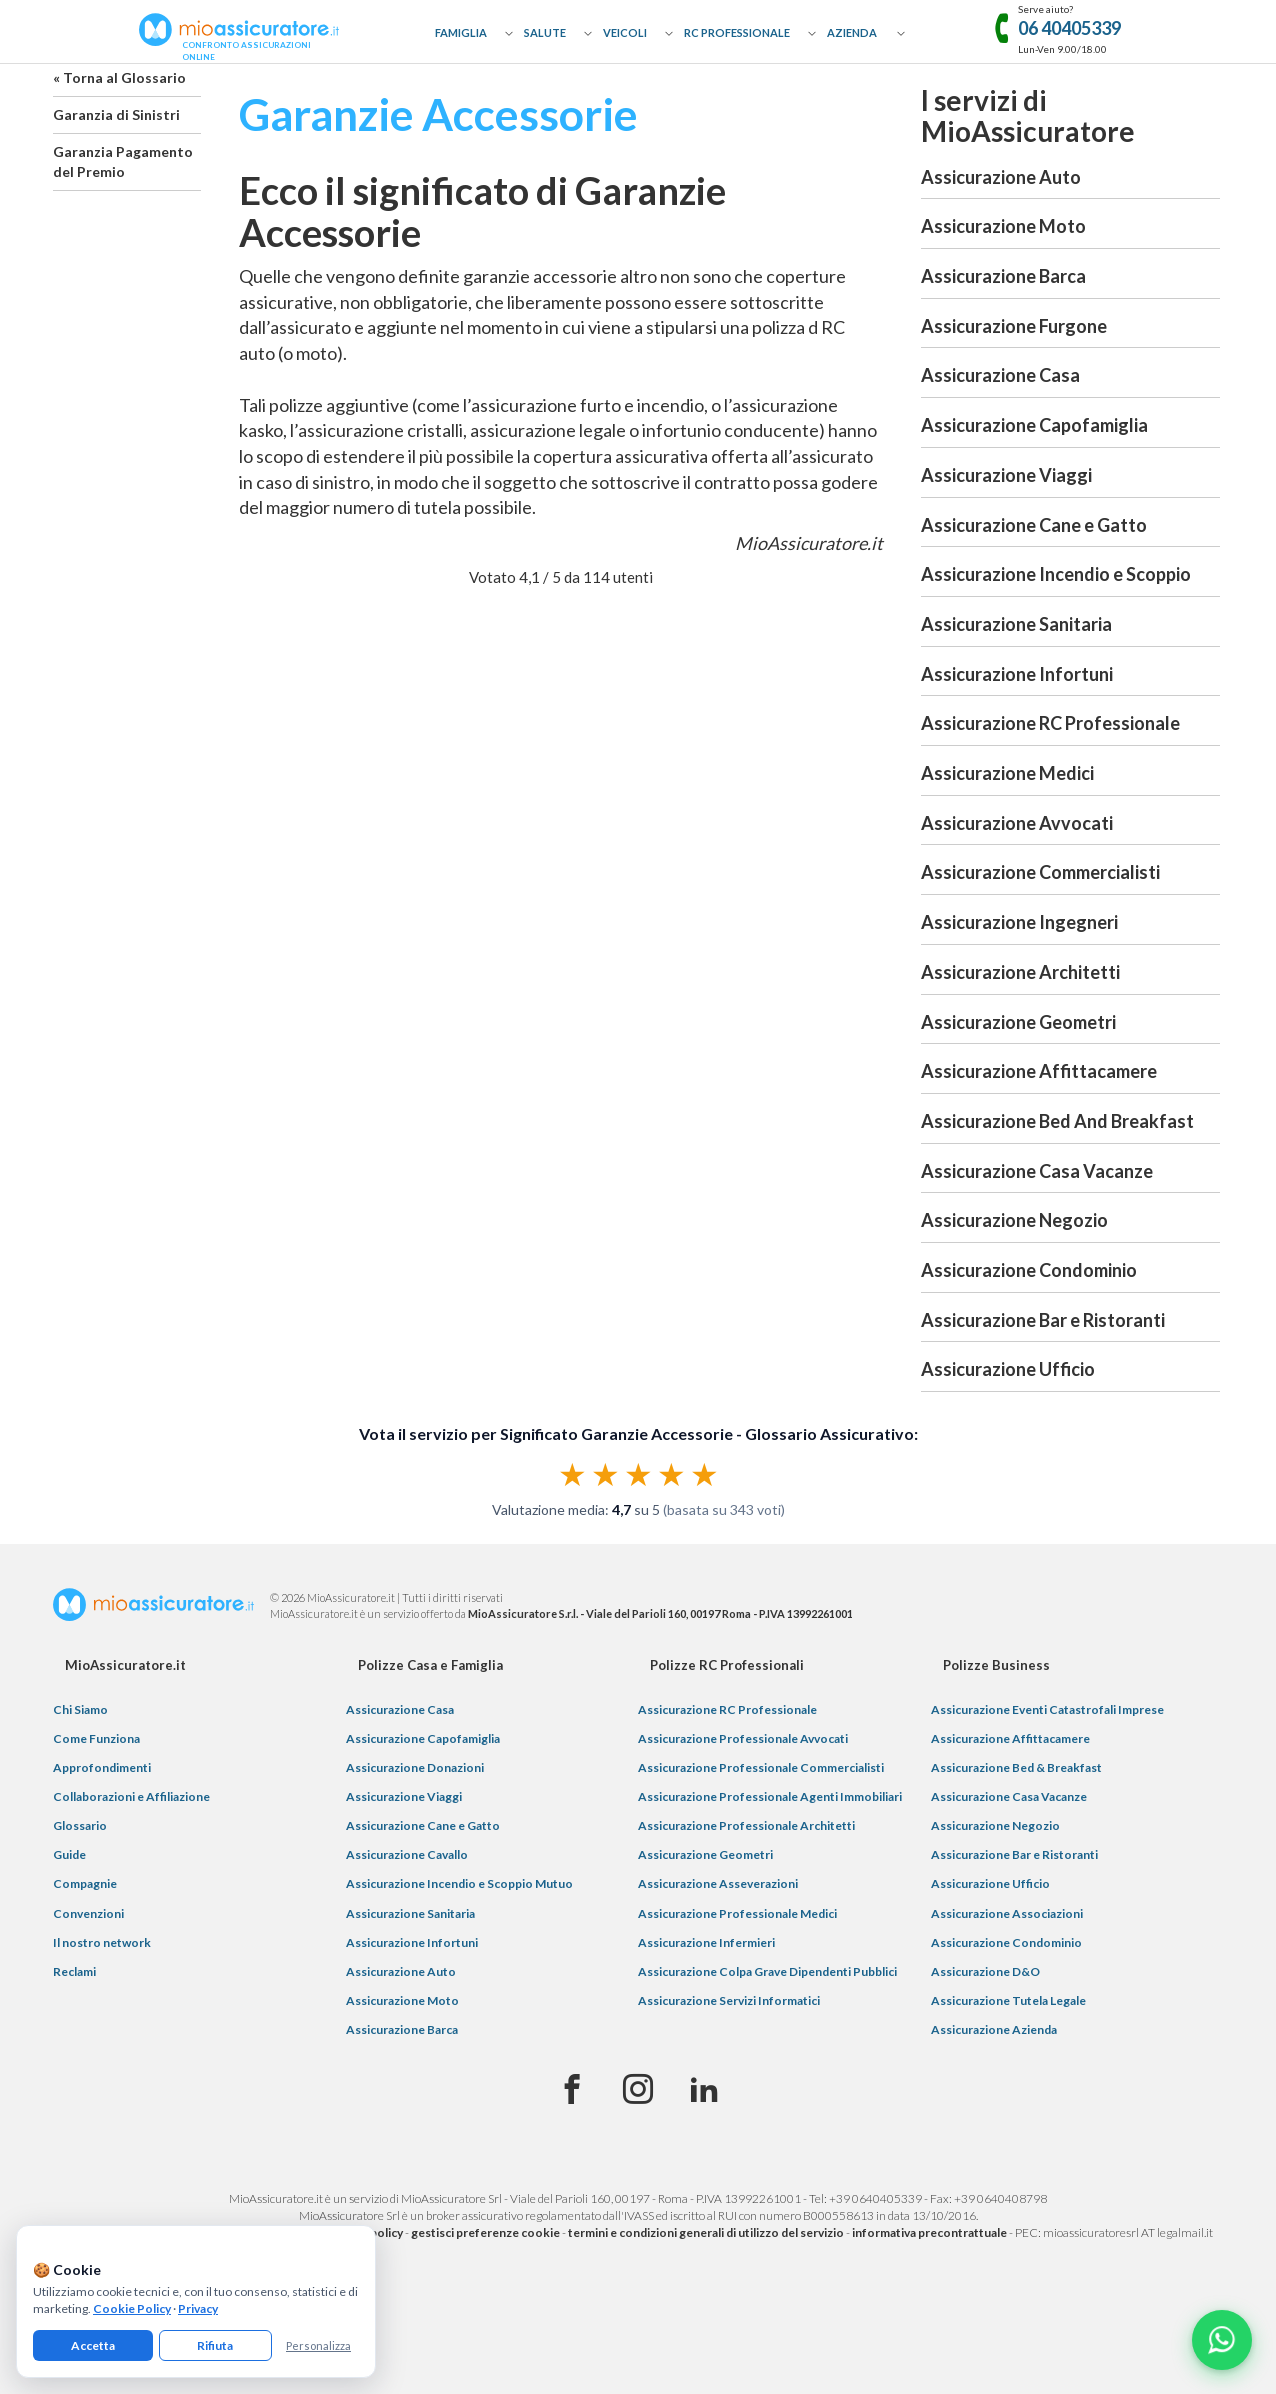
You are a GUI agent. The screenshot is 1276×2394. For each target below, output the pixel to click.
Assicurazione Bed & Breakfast (1016, 1767)
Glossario (80, 1825)
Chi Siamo (80, 1709)
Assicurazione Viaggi (1006, 475)
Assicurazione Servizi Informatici (729, 2000)
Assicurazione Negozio (1014, 1220)
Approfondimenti (102, 1767)
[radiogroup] (638, 1474)
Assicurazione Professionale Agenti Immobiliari (770, 1796)
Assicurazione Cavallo (407, 1854)
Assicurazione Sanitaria (1016, 624)
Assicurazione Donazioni (415, 1767)
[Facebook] (572, 2090)
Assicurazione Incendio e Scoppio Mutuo (459, 1883)
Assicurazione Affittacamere (1039, 1071)
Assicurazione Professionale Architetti (746, 1825)
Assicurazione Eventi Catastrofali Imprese (1047, 1709)
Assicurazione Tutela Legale (1008, 2000)
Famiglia (461, 32)
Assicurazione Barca (1003, 276)
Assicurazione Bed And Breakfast (1057, 1121)
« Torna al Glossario (119, 77)
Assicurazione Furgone (1014, 326)
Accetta (93, 2345)
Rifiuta (215, 2345)
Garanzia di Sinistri (116, 114)
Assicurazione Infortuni (1017, 674)
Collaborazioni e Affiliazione (131, 1796)
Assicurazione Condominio (1029, 1270)
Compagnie (85, 1883)
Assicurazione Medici (1007, 773)
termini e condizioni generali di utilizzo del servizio (706, 2232)
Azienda (852, 32)
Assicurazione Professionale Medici (737, 1913)
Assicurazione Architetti (1020, 972)
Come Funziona (96, 1738)
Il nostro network (102, 1942)
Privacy (198, 2308)
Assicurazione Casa (1000, 375)
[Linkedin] (704, 2090)
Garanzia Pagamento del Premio (123, 161)
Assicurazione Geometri (1018, 1022)
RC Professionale (737, 32)
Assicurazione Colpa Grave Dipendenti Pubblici (767, 1971)
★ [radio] (572, 1474)
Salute (545, 32)
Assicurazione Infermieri (706, 1942)
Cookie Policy (132, 2308)
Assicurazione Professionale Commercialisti (761, 1767)
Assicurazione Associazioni (1007, 1913)
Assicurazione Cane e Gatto (1034, 525)
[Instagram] (638, 2090)
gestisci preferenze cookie (485, 2232)
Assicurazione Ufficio (1008, 1369)
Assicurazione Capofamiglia (1034, 425)
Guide (69, 1854)
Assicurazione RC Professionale (1050, 723)
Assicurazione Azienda (994, 2029)
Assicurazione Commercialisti (1040, 872)
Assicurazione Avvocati (1017, 823)
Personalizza (318, 2345)
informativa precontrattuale (929, 2232)
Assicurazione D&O (985, 1971)
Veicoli (625, 32)
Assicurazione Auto (1001, 177)
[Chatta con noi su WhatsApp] (1222, 2340)
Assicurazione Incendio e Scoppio (1056, 574)
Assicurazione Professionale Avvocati (743, 1738)
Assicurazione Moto (1003, 226)
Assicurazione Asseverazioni (718, 1883)
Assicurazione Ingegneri (1019, 922)
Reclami (74, 1971)
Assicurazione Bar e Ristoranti (1043, 1320)
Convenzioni (88, 1913)
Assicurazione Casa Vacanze (1037, 1171)
